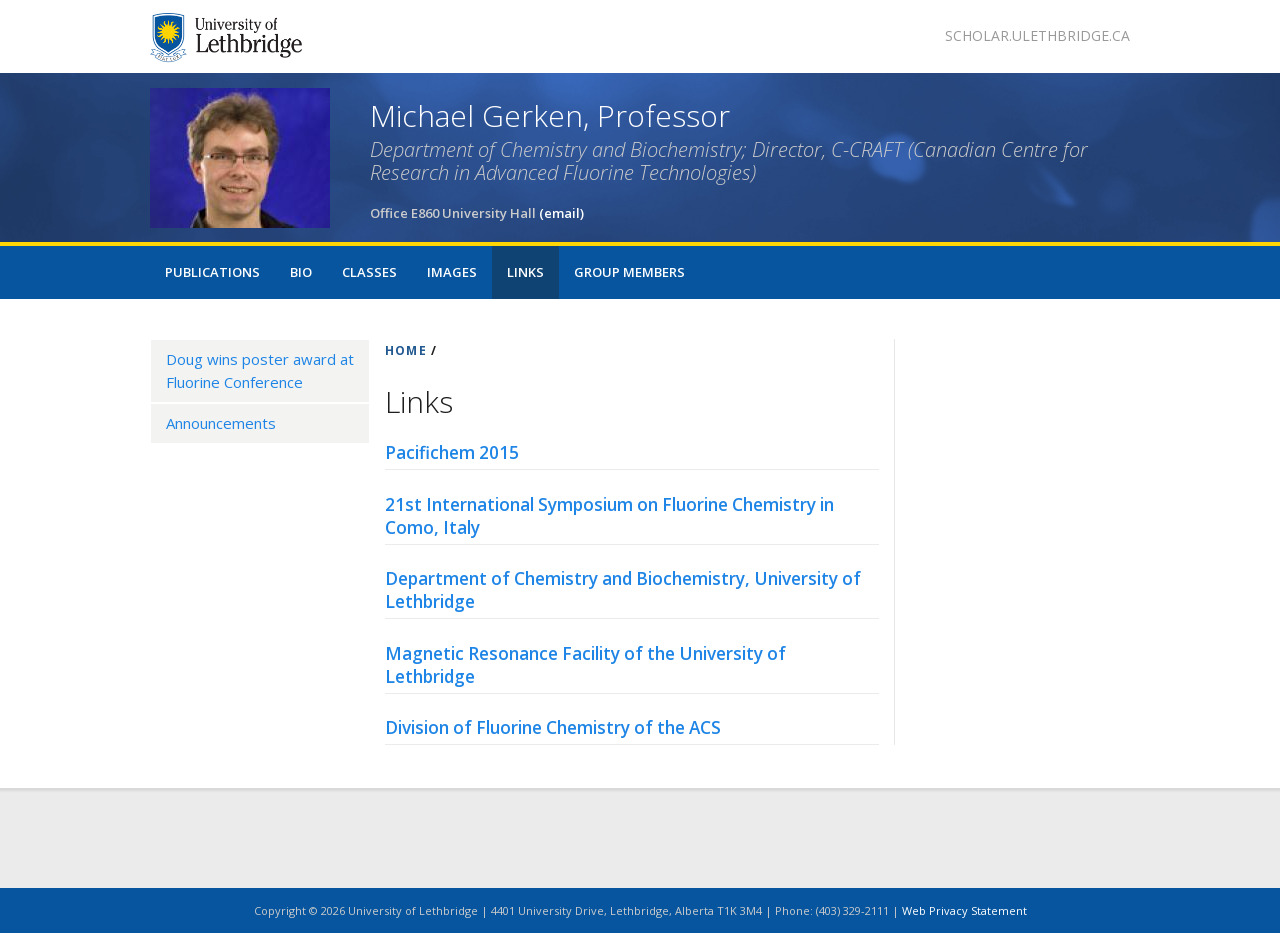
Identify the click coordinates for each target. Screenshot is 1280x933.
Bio (301, 272)
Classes (369, 272)
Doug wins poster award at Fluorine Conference (260, 370)
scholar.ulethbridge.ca (1037, 35)
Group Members (629, 272)
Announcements (221, 423)
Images (452, 272)
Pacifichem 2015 (452, 452)
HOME (406, 350)
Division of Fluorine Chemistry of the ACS (553, 727)
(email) (561, 213)
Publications (212, 272)
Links (525, 272)
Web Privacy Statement (964, 910)
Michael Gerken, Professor (550, 115)
